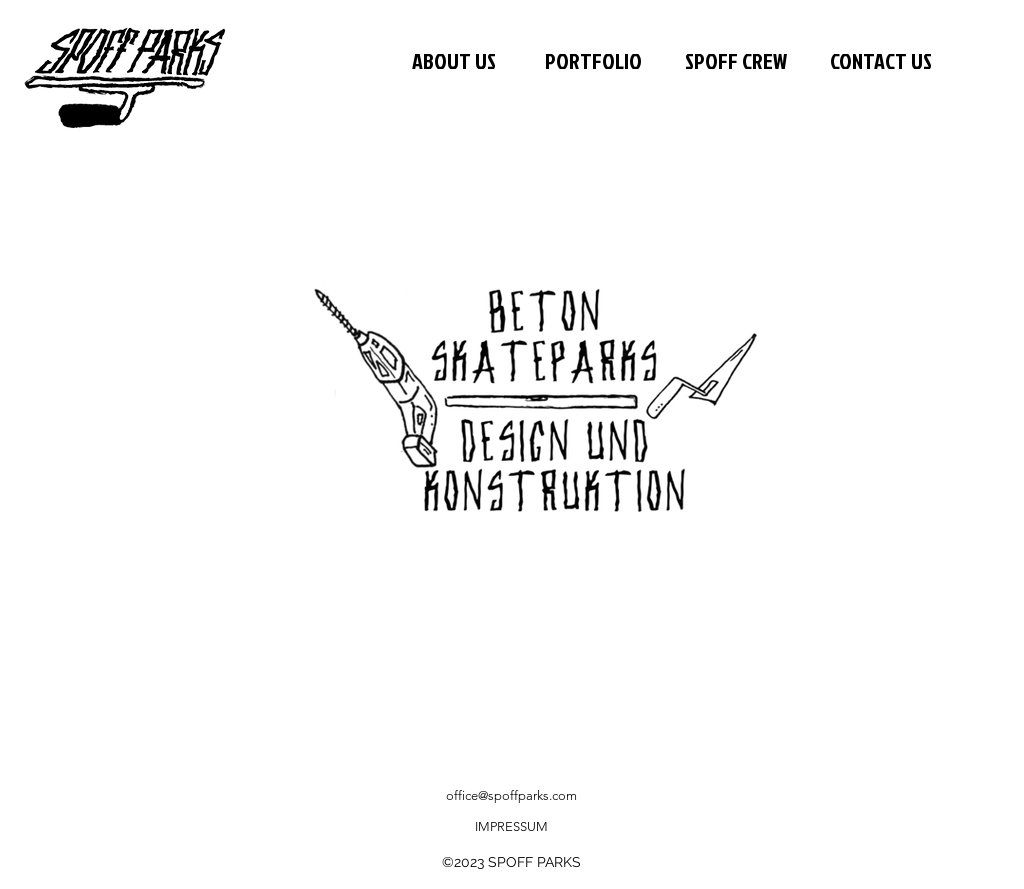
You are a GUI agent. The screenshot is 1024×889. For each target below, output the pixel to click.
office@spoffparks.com (511, 795)
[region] (546, 419)
